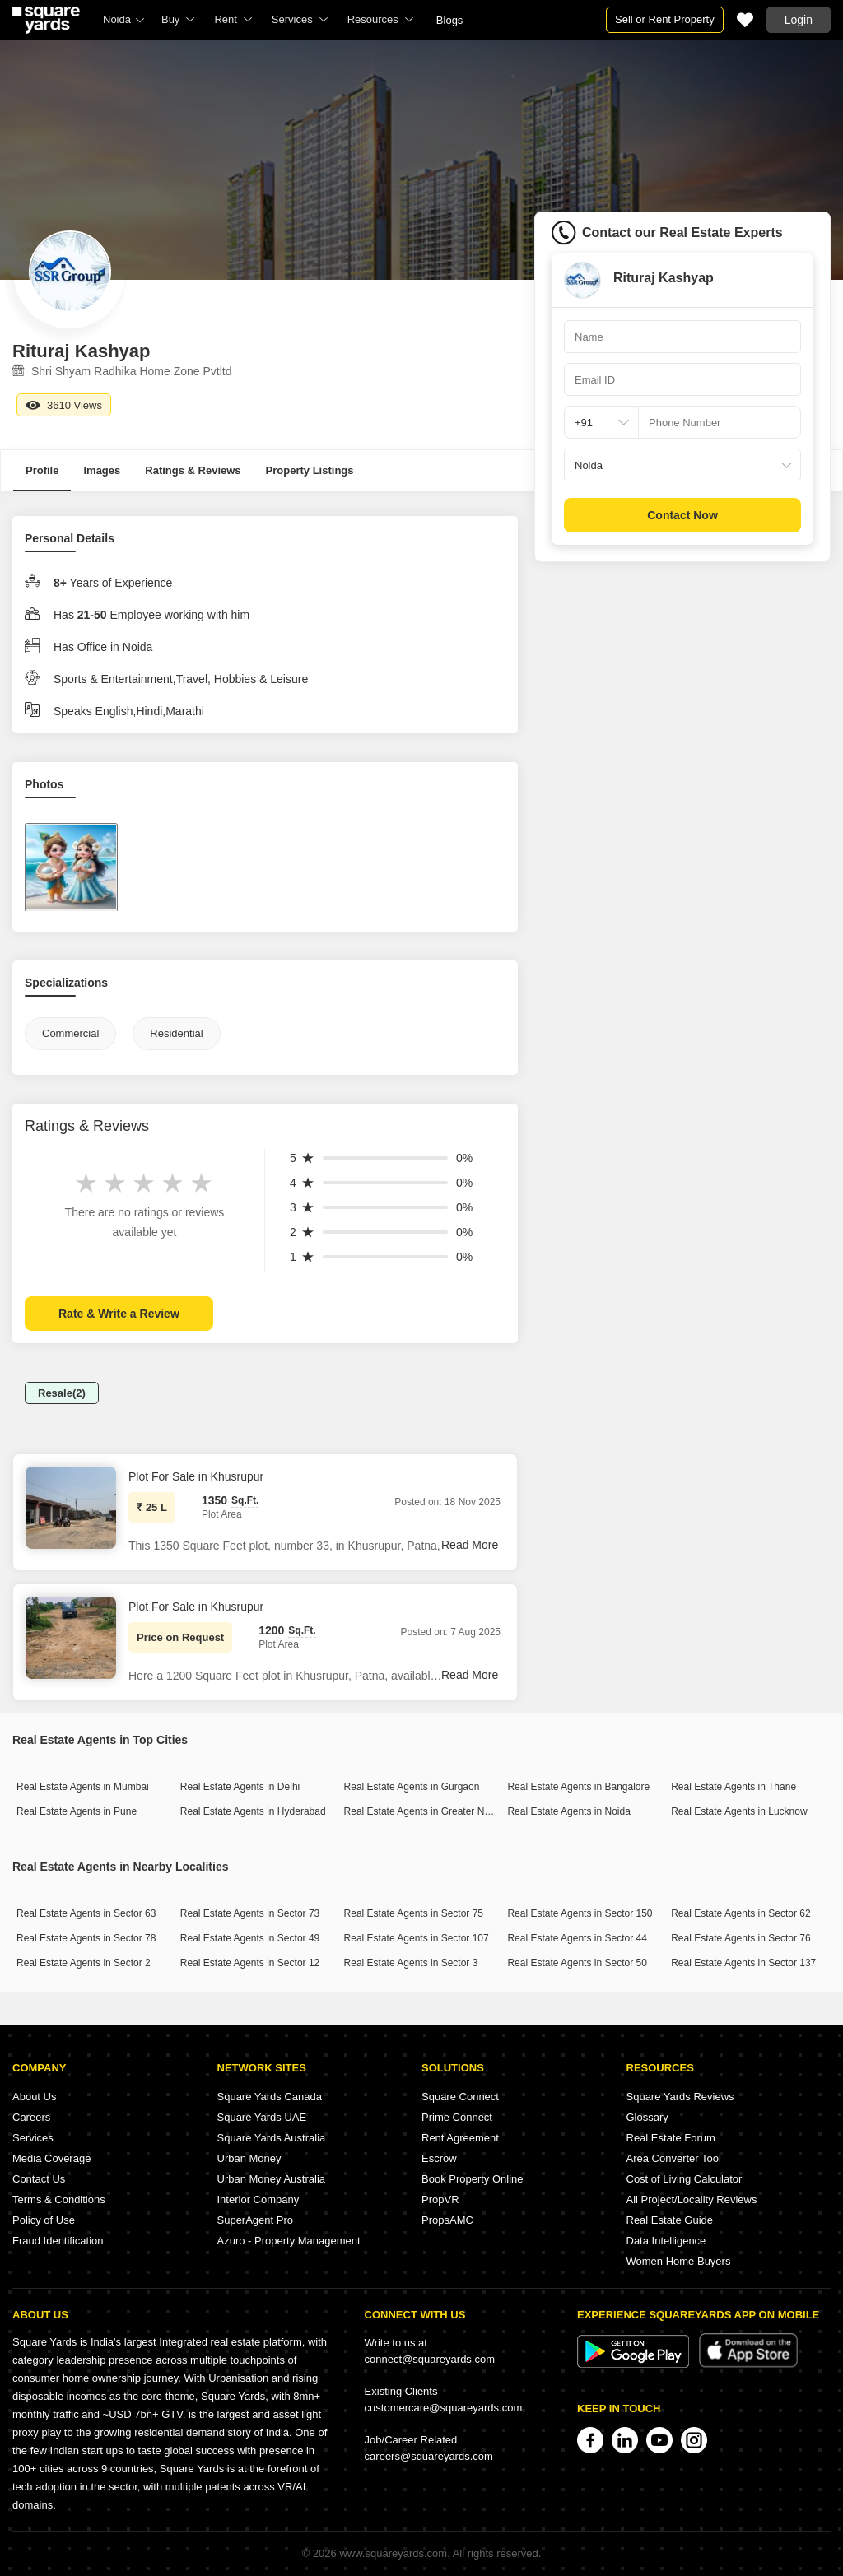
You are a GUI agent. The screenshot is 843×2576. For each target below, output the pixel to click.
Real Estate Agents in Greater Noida (423, 1811)
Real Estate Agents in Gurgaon (412, 1787)
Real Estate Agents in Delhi (240, 1787)
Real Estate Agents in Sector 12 (249, 1963)
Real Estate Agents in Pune (76, 1811)
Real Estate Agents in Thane (733, 1787)
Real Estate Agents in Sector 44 (576, 1938)
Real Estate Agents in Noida (568, 1811)
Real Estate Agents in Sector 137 (743, 1963)
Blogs (449, 20)
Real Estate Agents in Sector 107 (416, 1938)
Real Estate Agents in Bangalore (578, 1787)
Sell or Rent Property (665, 19)
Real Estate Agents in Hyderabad (253, 1811)
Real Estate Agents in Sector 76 (740, 1938)
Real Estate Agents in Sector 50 (576, 1963)
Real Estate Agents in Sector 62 (740, 1913)
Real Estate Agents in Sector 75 (413, 1913)
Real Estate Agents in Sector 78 (86, 1938)
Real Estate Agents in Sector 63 (86, 1913)
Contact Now (682, 515)
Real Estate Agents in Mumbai (82, 1787)
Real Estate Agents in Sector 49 (249, 1938)
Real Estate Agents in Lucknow (739, 1811)
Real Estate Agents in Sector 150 (579, 1913)
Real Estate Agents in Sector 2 (83, 1963)
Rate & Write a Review (118, 1313)
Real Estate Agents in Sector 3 (411, 1963)
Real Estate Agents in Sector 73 (249, 1913)
